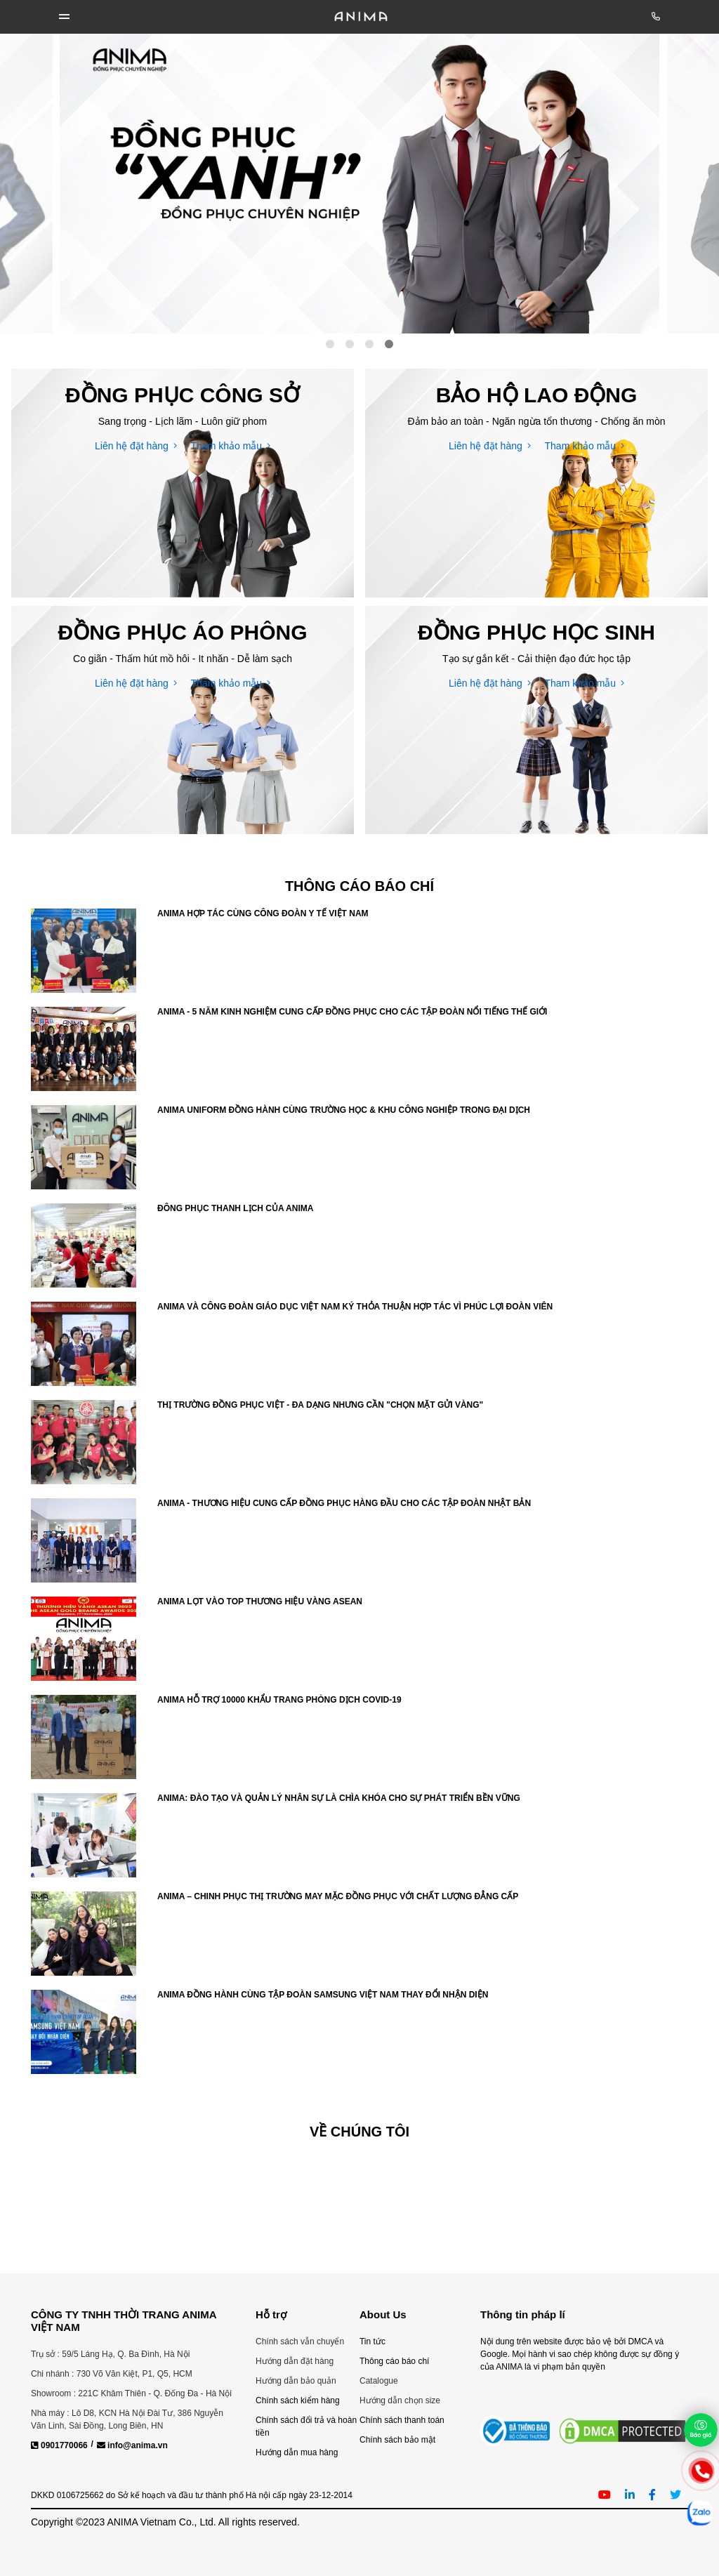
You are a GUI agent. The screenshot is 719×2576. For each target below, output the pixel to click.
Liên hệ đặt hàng (136, 445)
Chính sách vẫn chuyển (300, 2341)
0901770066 (59, 2445)
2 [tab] (350, 344)
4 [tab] (389, 344)
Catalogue (379, 2381)
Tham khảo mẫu (230, 445)
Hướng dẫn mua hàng (297, 2452)
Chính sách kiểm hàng (298, 2400)
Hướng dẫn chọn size (400, 2400)
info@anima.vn (132, 2445)
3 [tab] (369, 344)
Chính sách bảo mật (397, 2440)
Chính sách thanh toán (402, 2420)
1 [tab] (330, 344)
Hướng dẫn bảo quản (296, 2381)
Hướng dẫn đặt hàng (295, 2361)
